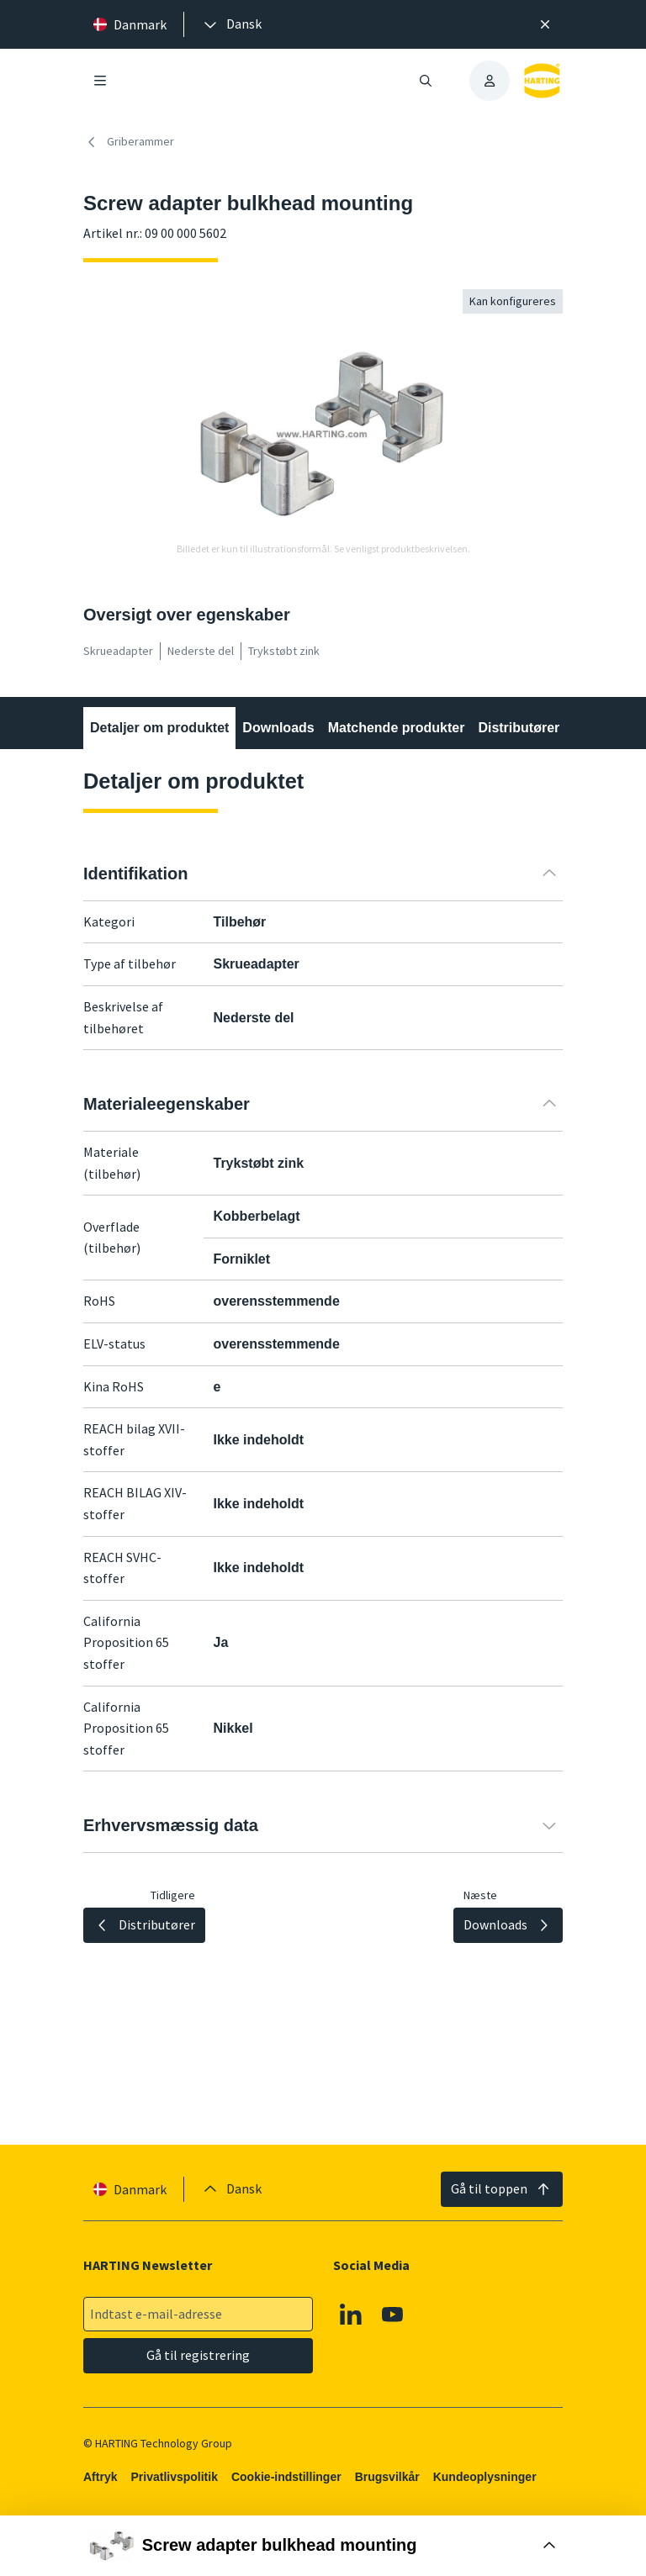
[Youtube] (392, 2314)
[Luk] (545, 24)
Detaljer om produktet (159, 728)
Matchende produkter (396, 728)
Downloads (278, 728)
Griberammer (128, 142)
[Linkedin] (350, 2314)
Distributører (518, 728)
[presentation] (231, 24)
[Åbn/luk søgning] (425, 81)
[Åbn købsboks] (323, 2545)
